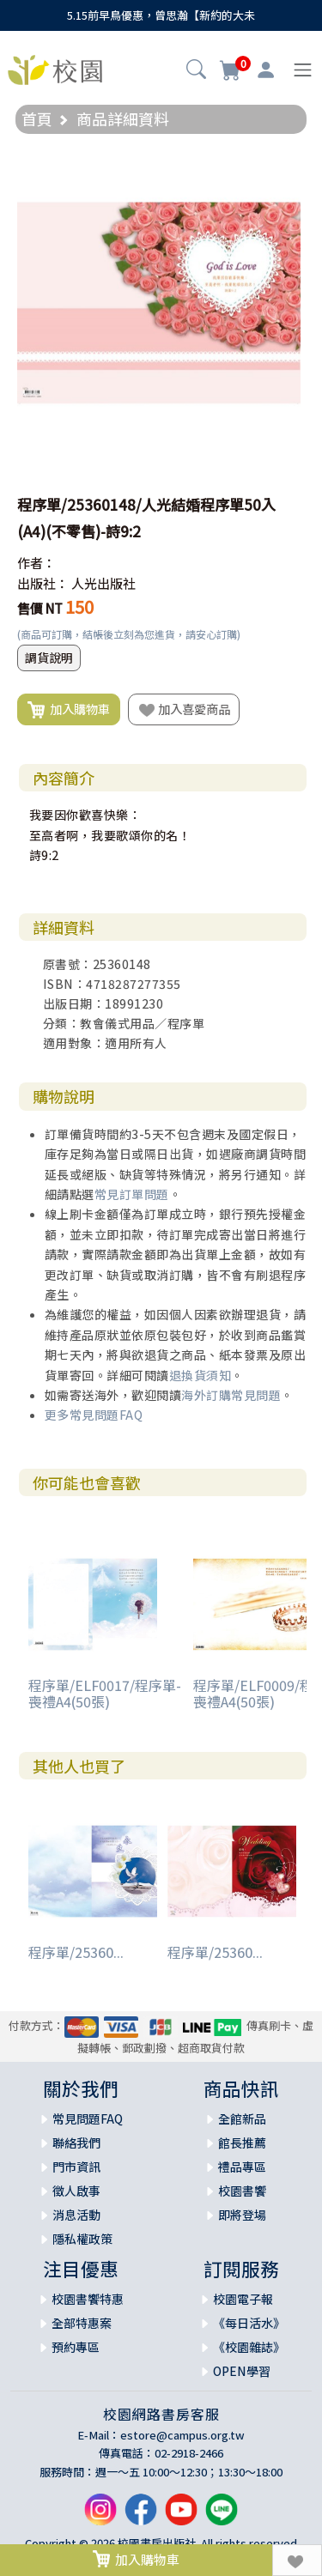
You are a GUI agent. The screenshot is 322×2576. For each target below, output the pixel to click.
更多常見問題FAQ (94, 1414)
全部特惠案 (82, 2322)
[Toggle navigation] (302, 70)
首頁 (36, 118)
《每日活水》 (249, 2322)
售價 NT (40, 608)
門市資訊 (76, 2166)
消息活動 (76, 2214)
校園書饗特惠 (88, 2298)
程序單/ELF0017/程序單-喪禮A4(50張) (104, 1693)
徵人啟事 (76, 2190)
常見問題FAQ (87, 2118)
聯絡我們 (76, 2142)
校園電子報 (243, 2298)
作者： (36, 563)
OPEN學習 (241, 2370)
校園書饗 (242, 2190)
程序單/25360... (76, 1952)
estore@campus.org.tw (182, 2435)
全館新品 (242, 2118)
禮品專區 (242, 2166)
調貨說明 (49, 657)
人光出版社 (103, 583)
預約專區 (76, 2346)
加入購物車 (68, 710)
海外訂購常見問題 (231, 1394)
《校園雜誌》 (249, 2346)
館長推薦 (242, 2142)
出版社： (43, 583)
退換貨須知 (200, 1375)
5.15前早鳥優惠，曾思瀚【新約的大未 (161, 15)
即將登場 (242, 2214)
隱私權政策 (82, 2238)
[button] (196, 71)
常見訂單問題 (131, 1194)
